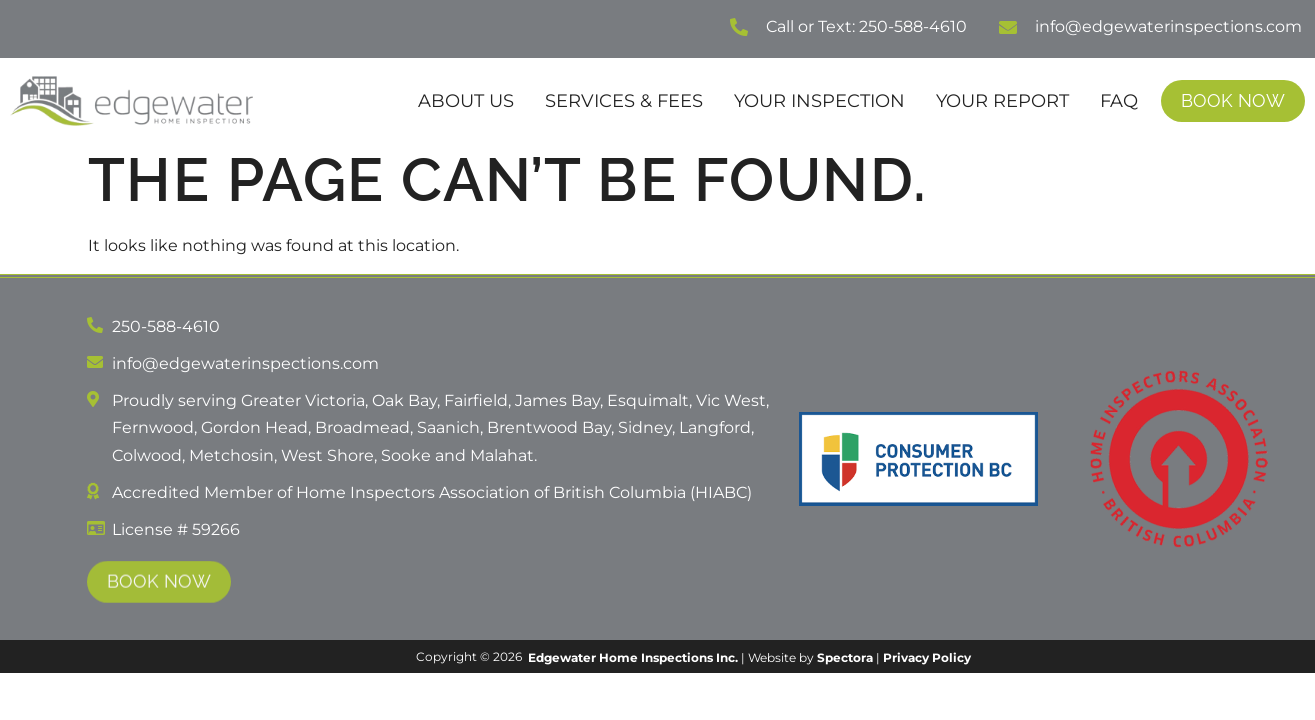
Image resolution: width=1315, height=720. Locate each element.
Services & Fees (624, 101)
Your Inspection (819, 101)
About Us (466, 101)
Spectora (845, 657)
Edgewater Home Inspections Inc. (633, 657)
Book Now (1233, 100)
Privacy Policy (927, 657)
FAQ (1119, 101)
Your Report (1002, 101)
